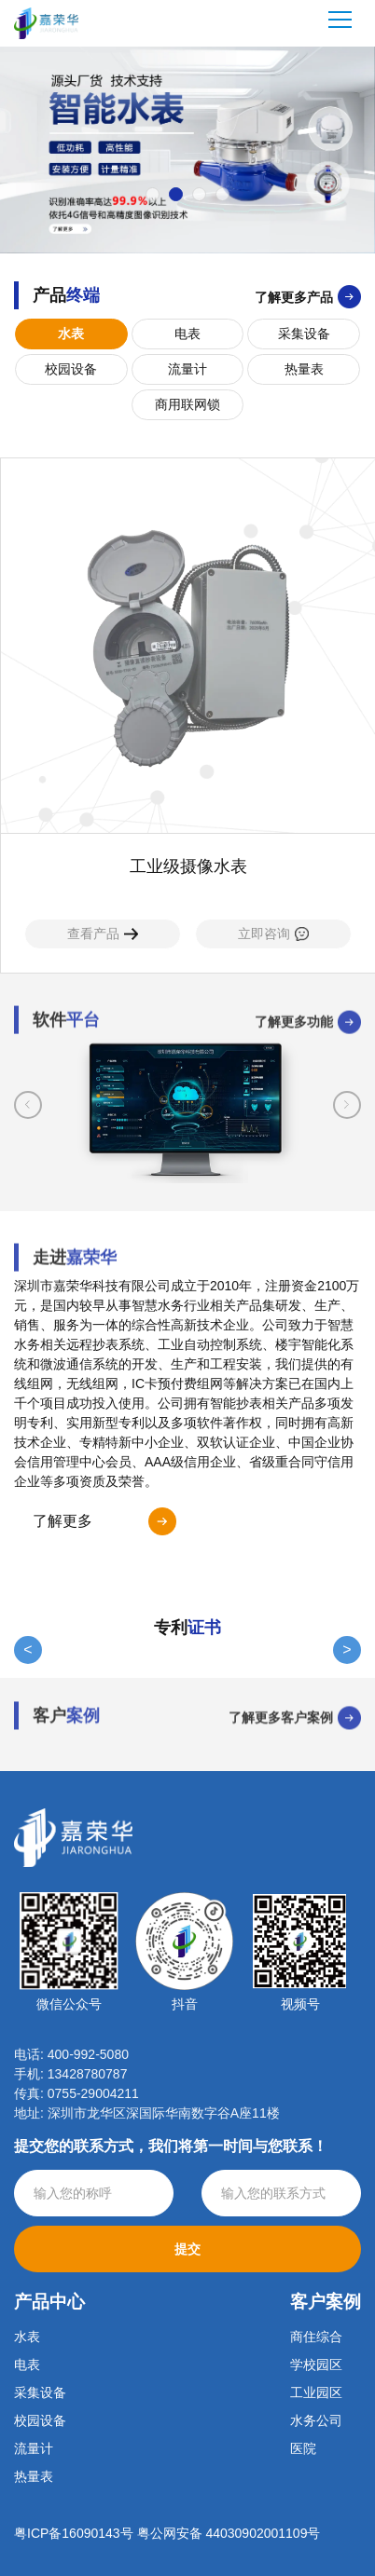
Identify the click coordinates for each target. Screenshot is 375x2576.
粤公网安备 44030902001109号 (229, 2533)
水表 (71, 333)
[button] (153, 194)
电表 (187, 333)
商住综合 (316, 2336)
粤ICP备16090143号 (73, 2533)
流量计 (187, 368)
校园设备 (71, 368)
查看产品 (102, 933)
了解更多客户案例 (281, 1704)
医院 (303, 2448)
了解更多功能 (294, 1035)
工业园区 (316, 2392)
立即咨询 (273, 933)
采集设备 (304, 333)
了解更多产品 (294, 297)
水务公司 (316, 2420)
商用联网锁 (187, 404)
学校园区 (316, 2364)
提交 (187, 2249)
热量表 (304, 368)
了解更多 (62, 1521)
